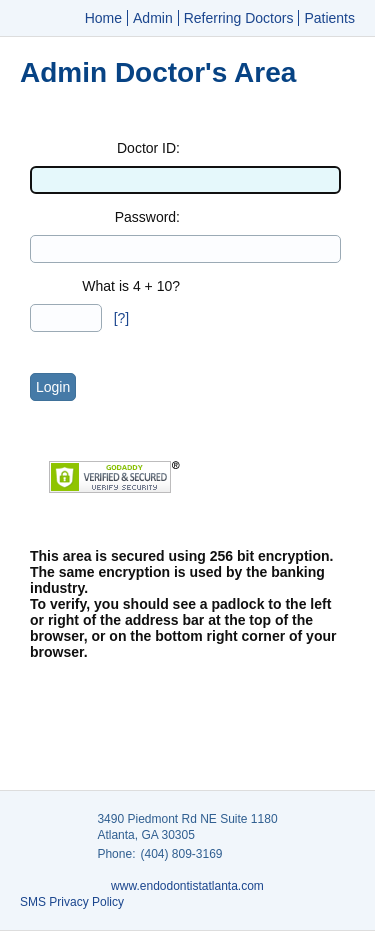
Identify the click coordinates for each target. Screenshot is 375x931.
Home (103, 18)
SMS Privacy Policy (72, 902)
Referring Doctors (239, 18)
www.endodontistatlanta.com (187, 886)
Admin (153, 18)
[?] (122, 318)
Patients (329, 18)
